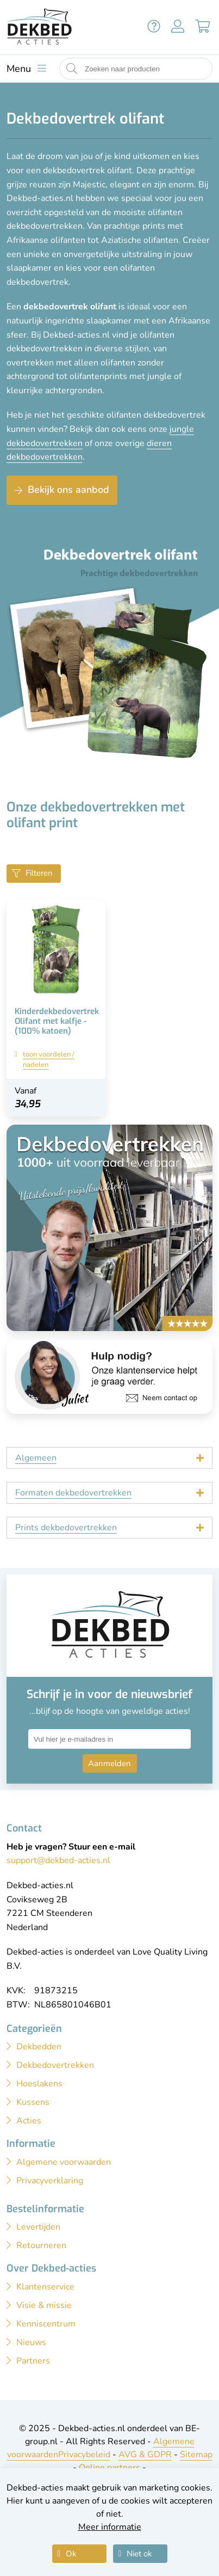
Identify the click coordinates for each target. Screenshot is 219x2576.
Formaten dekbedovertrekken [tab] (73, 1493)
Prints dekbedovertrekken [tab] (66, 1528)
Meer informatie (109, 2527)
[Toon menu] (26, 68)
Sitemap (196, 2455)
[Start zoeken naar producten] (71, 69)
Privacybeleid (84, 2455)
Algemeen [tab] (36, 1458)
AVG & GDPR (145, 2455)
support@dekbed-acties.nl (58, 1860)
